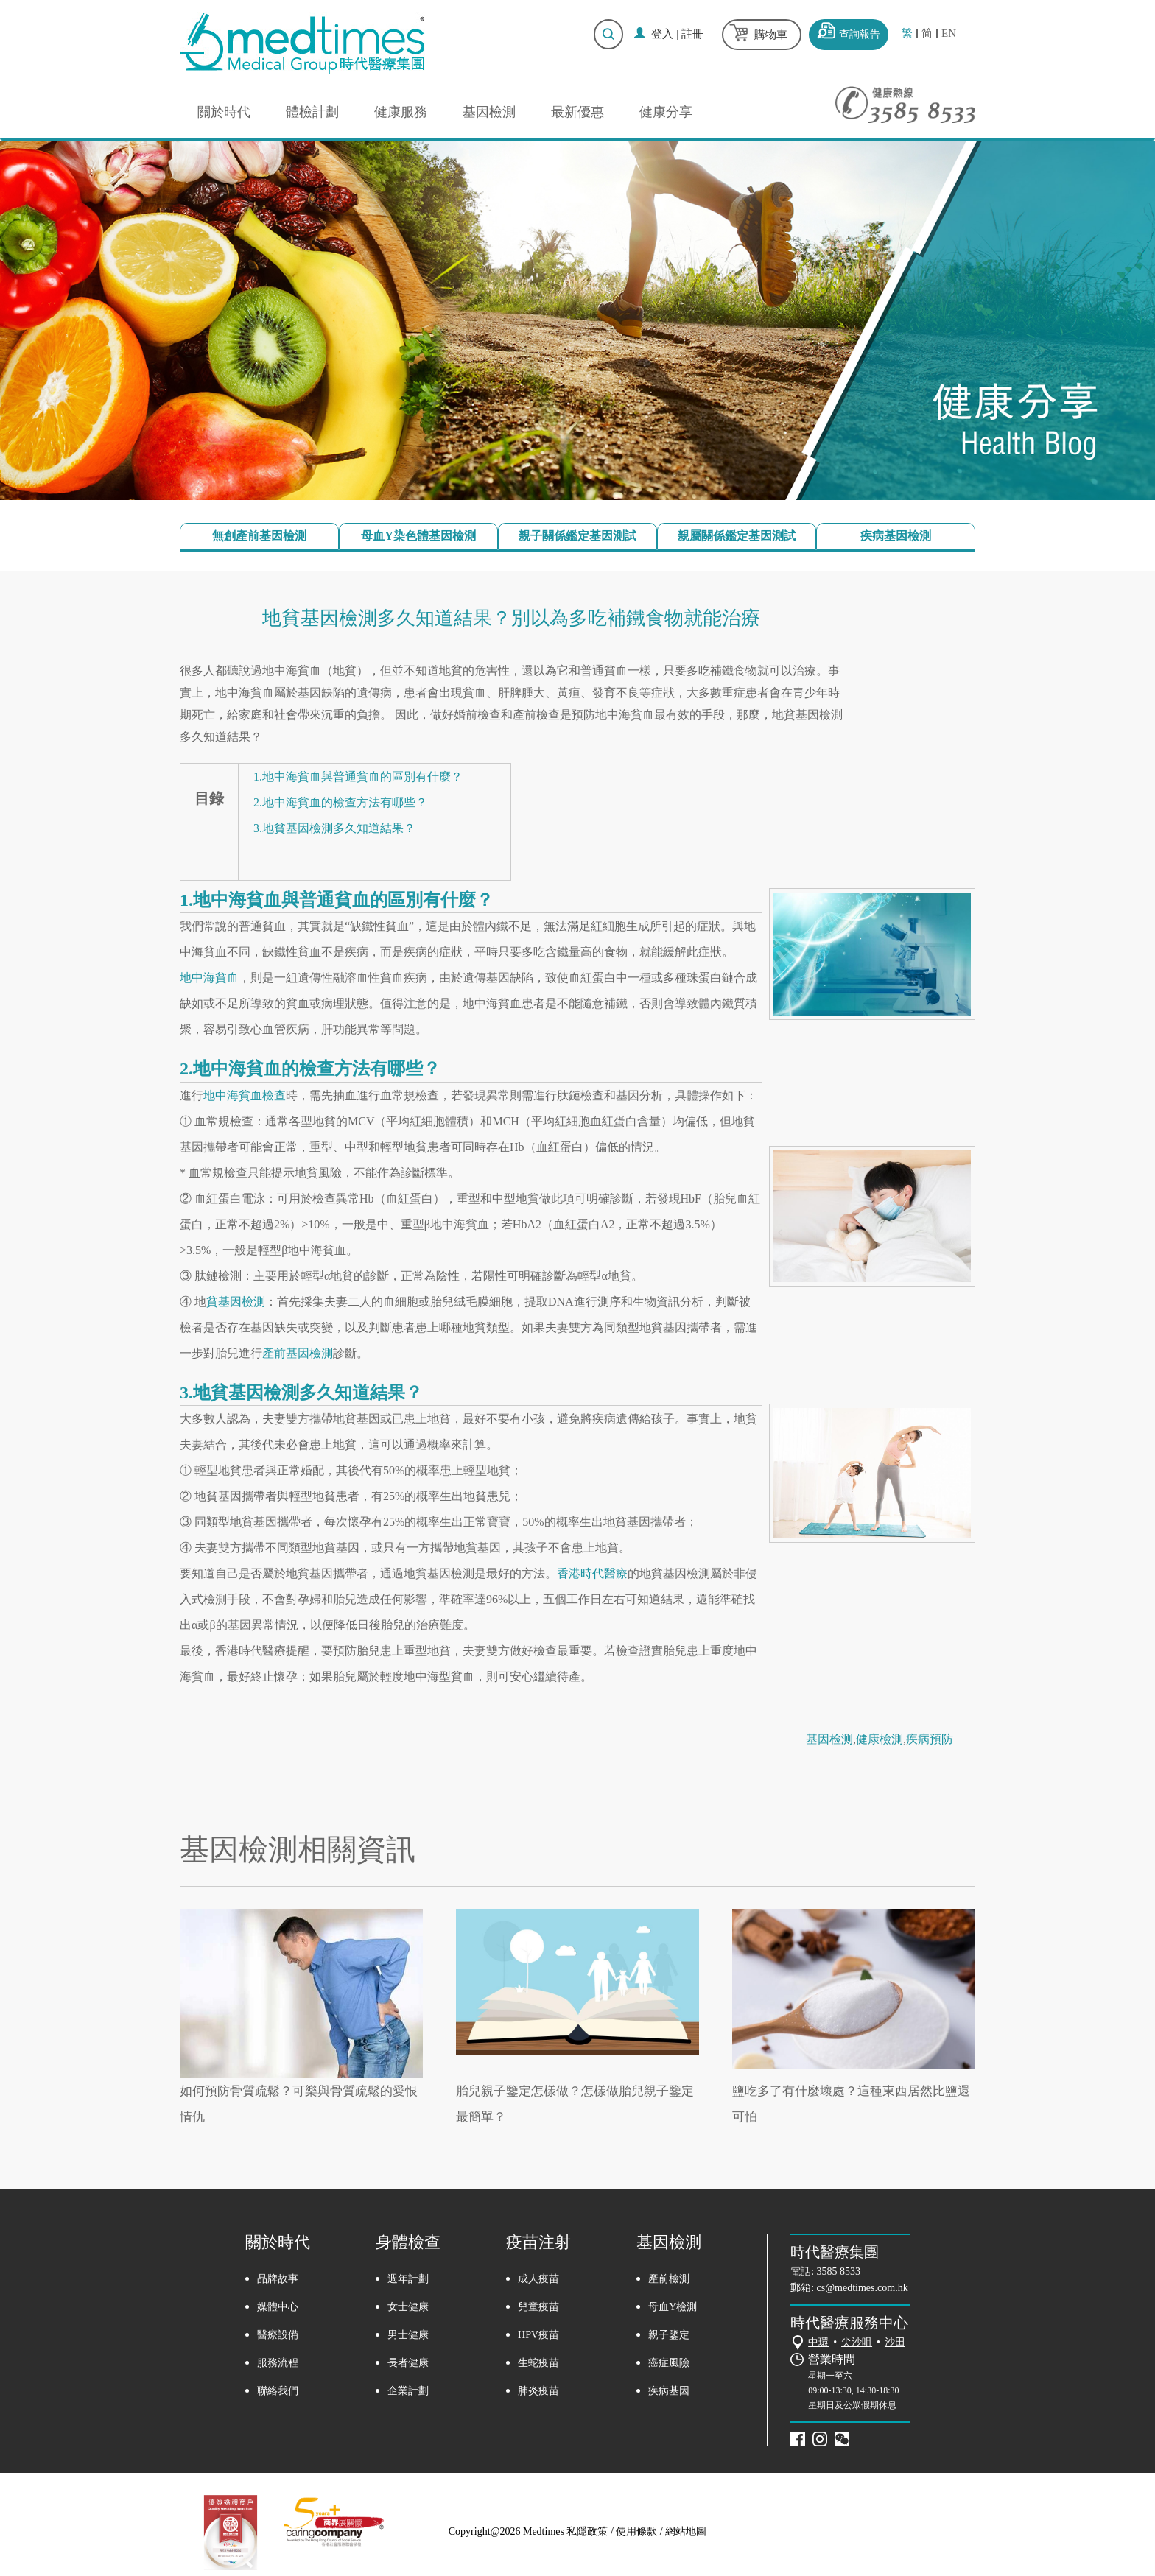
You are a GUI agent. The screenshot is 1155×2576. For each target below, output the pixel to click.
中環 (818, 2342)
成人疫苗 (538, 2278)
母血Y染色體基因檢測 (418, 535)
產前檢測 (668, 2278)
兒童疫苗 (538, 2306)
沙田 (895, 2342)
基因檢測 (489, 112)
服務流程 (277, 2362)
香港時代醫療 (592, 1573)
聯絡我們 (277, 2390)
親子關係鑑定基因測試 (577, 535)
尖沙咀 (856, 2342)
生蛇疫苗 (538, 2362)
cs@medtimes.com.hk (862, 2287)
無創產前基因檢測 (259, 535)
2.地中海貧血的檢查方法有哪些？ (340, 802)
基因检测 (829, 1739)
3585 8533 (839, 2271)
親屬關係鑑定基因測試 (737, 535)
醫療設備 (277, 2334)
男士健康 (408, 2334)
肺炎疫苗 (538, 2390)
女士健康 (408, 2306)
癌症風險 (668, 2362)
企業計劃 (408, 2390)
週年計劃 (408, 2278)
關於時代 (223, 112)
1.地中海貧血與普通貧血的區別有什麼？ (358, 776)
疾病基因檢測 (895, 535)
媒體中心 (277, 2306)
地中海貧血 (209, 977)
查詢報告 (859, 34)
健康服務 (400, 112)
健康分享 (665, 112)
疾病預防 (929, 1739)
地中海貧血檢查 (244, 1095)
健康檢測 (879, 1739)
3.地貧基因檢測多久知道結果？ (334, 828)
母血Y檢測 (672, 2306)
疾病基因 (668, 2390)
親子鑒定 (668, 2334)
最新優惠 (577, 112)
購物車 (770, 35)
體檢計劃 (312, 112)
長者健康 (408, 2362)
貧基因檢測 (235, 1301)
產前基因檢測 (297, 1353)
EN (948, 33)
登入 (662, 34)
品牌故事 (277, 2278)
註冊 (692, 34)
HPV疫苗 (538, 2334)
